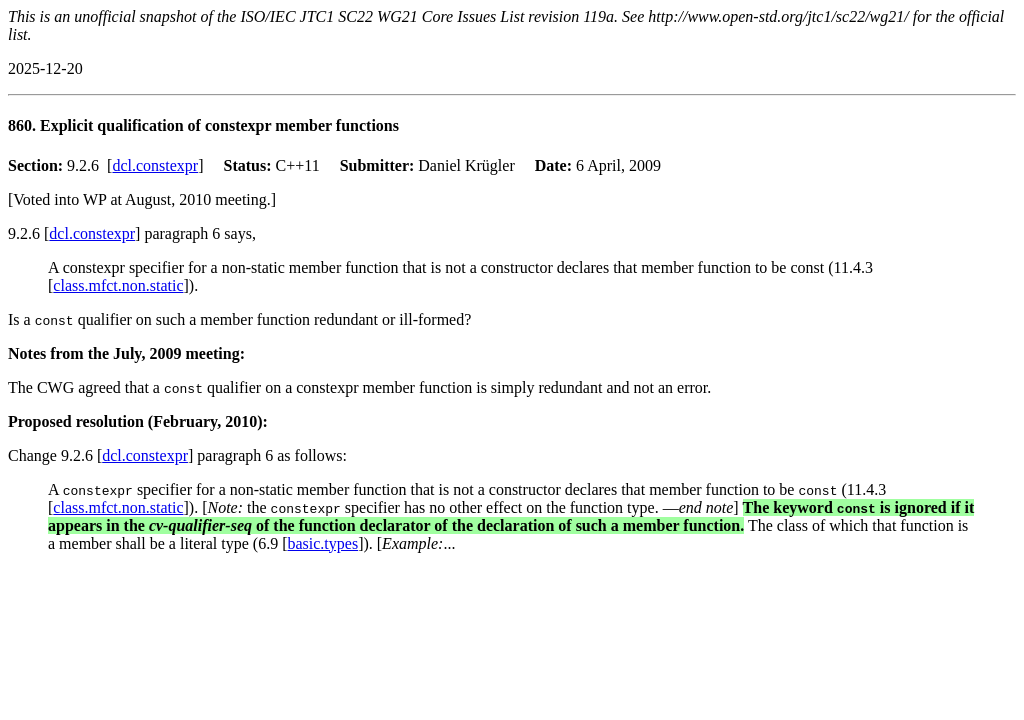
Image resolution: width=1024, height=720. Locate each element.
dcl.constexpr (155, 165)
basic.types (322, 543)
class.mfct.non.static (118, 285)
